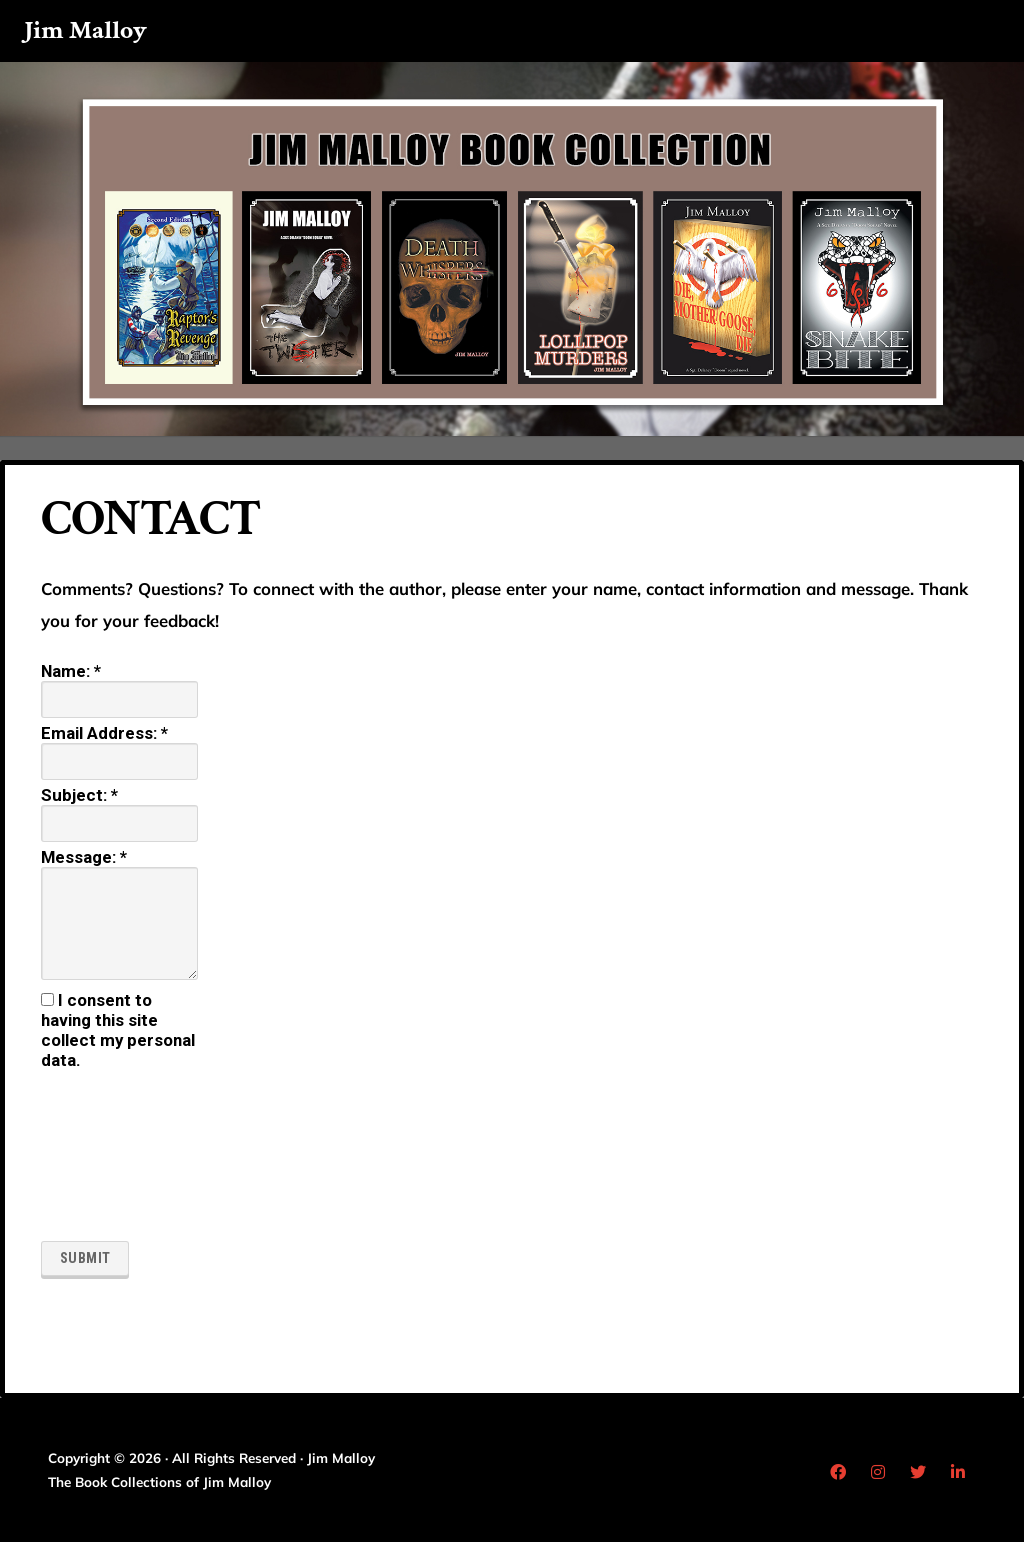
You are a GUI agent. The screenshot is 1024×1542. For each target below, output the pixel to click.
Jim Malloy (85, 30)
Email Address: (104, 733)
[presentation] (123, 1157)
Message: (84, 857)
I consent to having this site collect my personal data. (118, 1030)
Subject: (79, 795)
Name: (71, 671)
